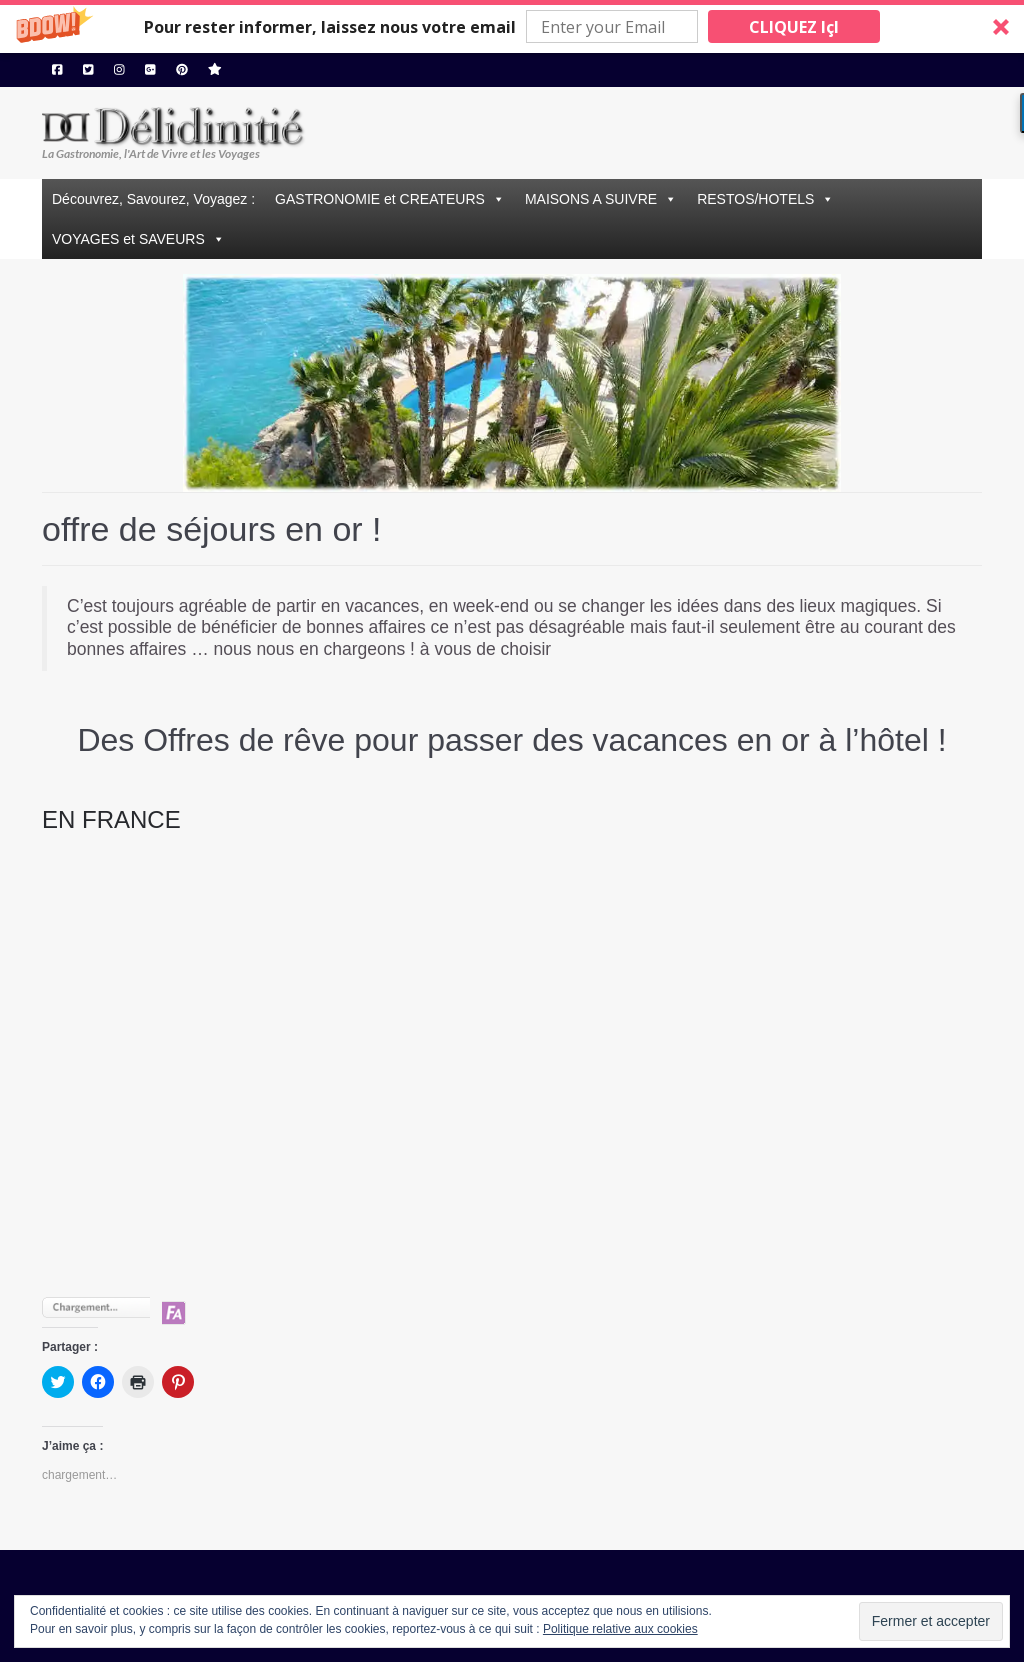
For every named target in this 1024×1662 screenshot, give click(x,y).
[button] (512, 26)
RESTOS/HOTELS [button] (755, 199)
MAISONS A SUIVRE (591, 199)
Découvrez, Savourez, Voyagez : (153, 199)
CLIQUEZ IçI (794, 27)
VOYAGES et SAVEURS (128, 239)
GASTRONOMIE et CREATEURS (380, 199)
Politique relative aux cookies (620, 1629)
